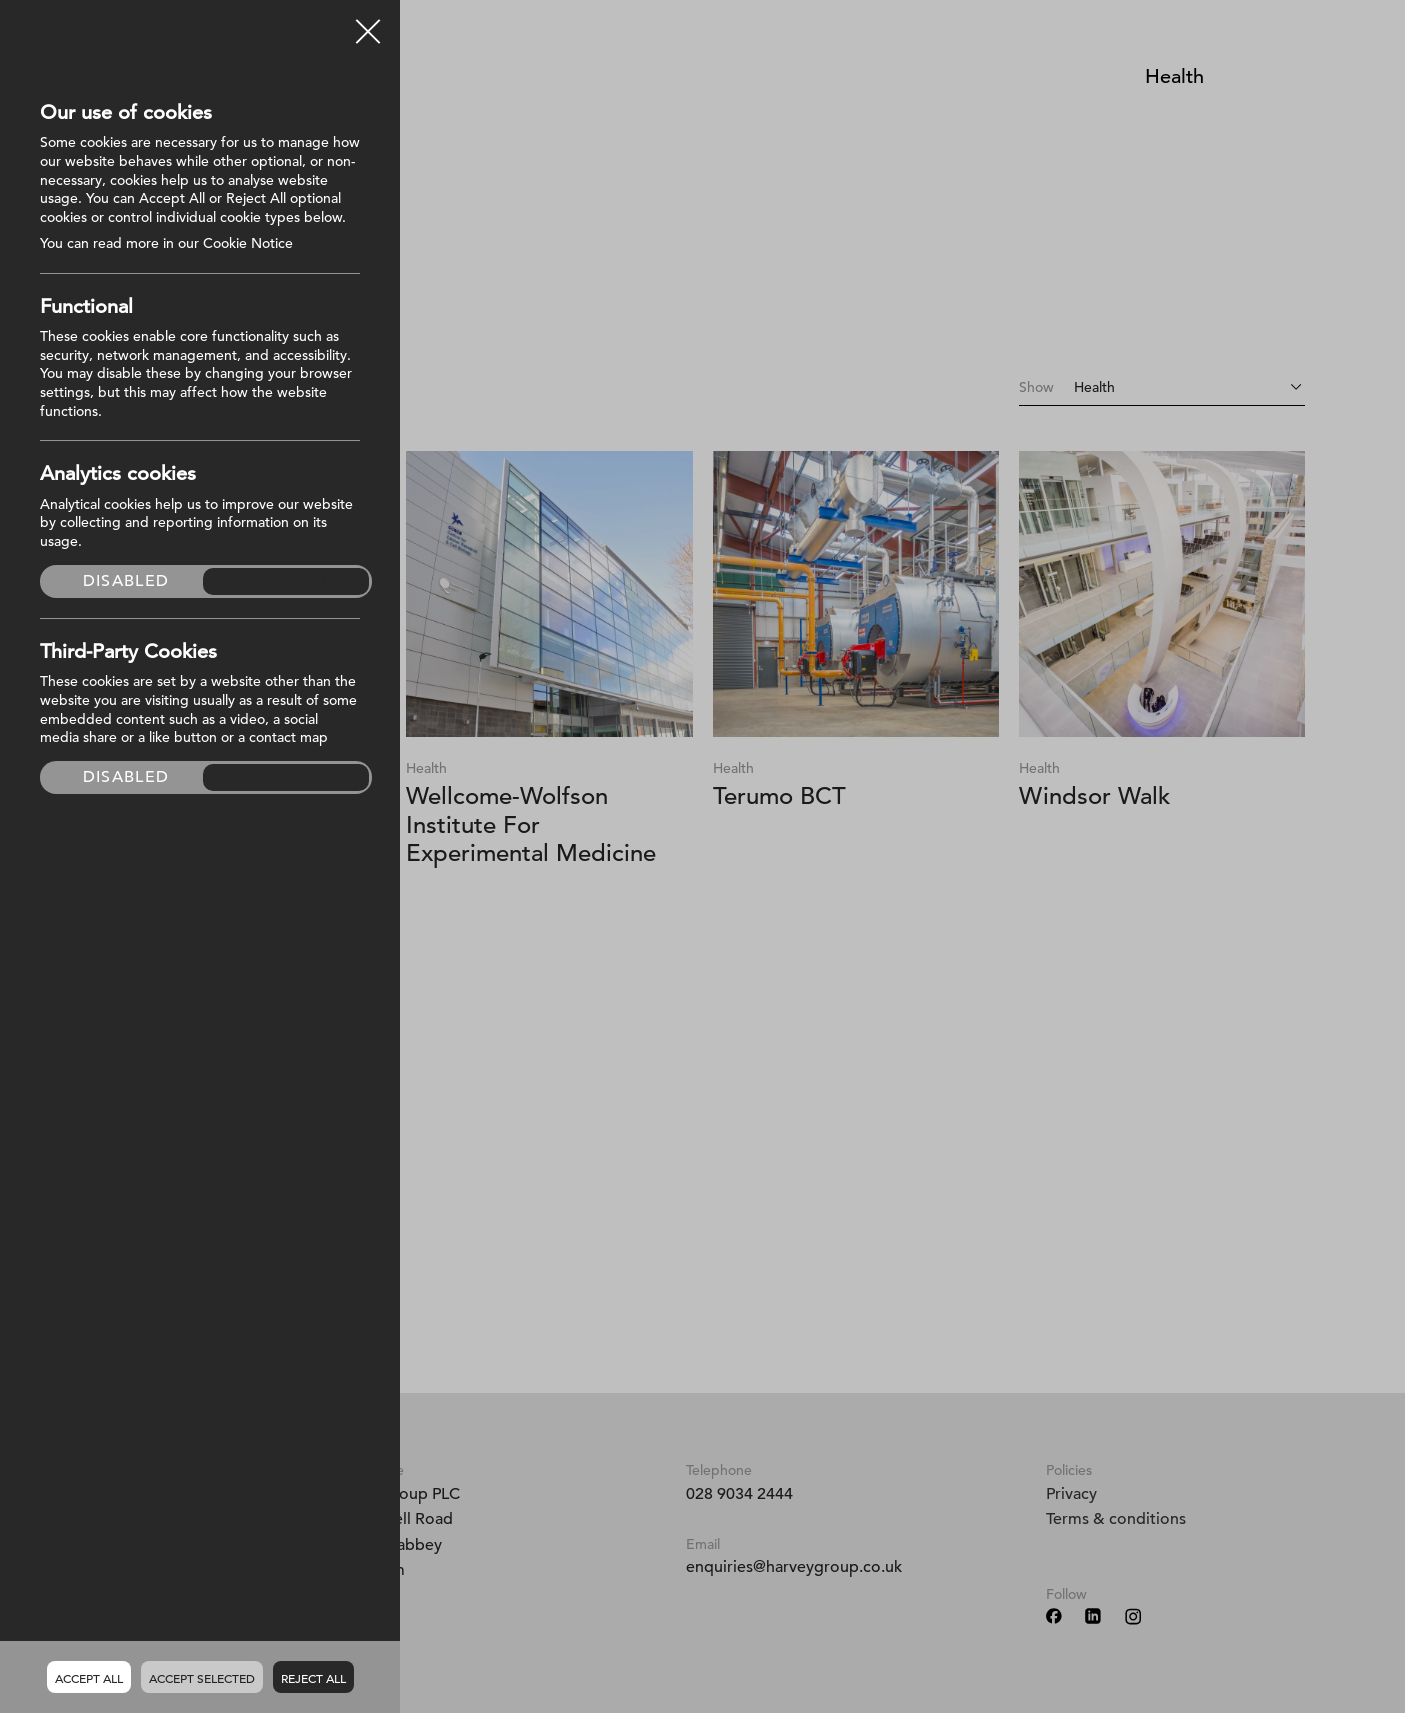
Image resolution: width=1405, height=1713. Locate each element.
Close (368, 24)
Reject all (313, 1678)
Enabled (286, 581)
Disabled (126, 581)
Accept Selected (202, 1678)
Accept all (89, 1678)
